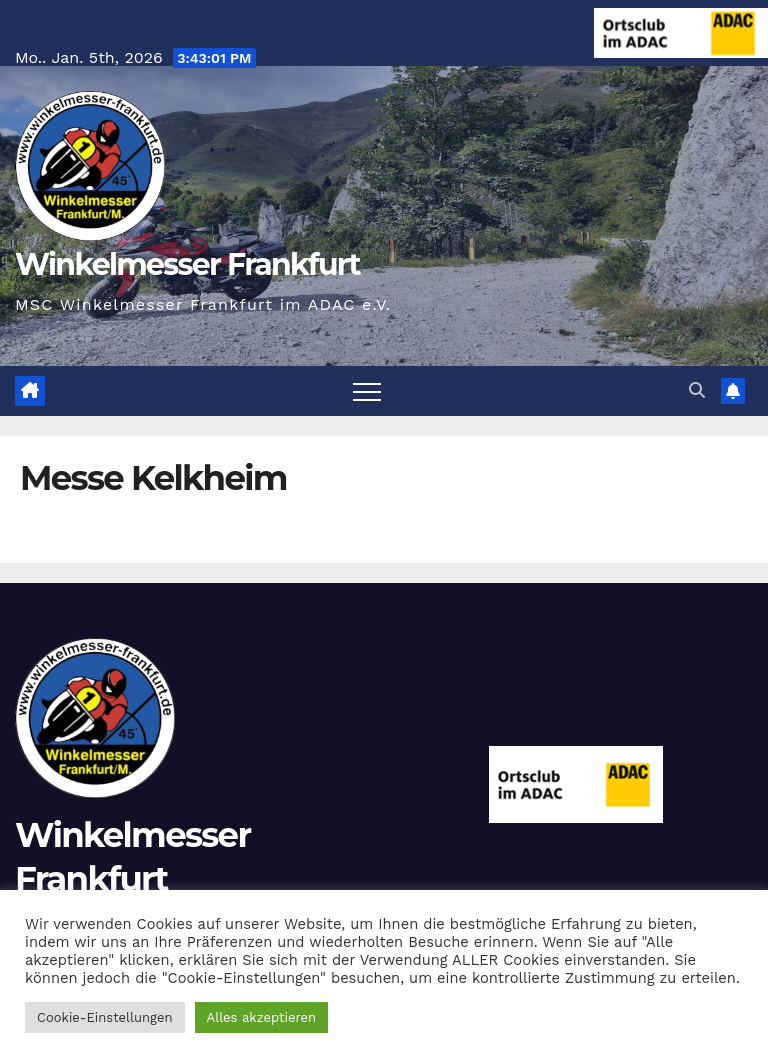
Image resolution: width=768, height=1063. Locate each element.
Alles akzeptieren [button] (261, 1017)
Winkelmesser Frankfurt (187, 264)
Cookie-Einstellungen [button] (105, 1017)
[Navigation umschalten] (367, 391)
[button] (697, 390)
